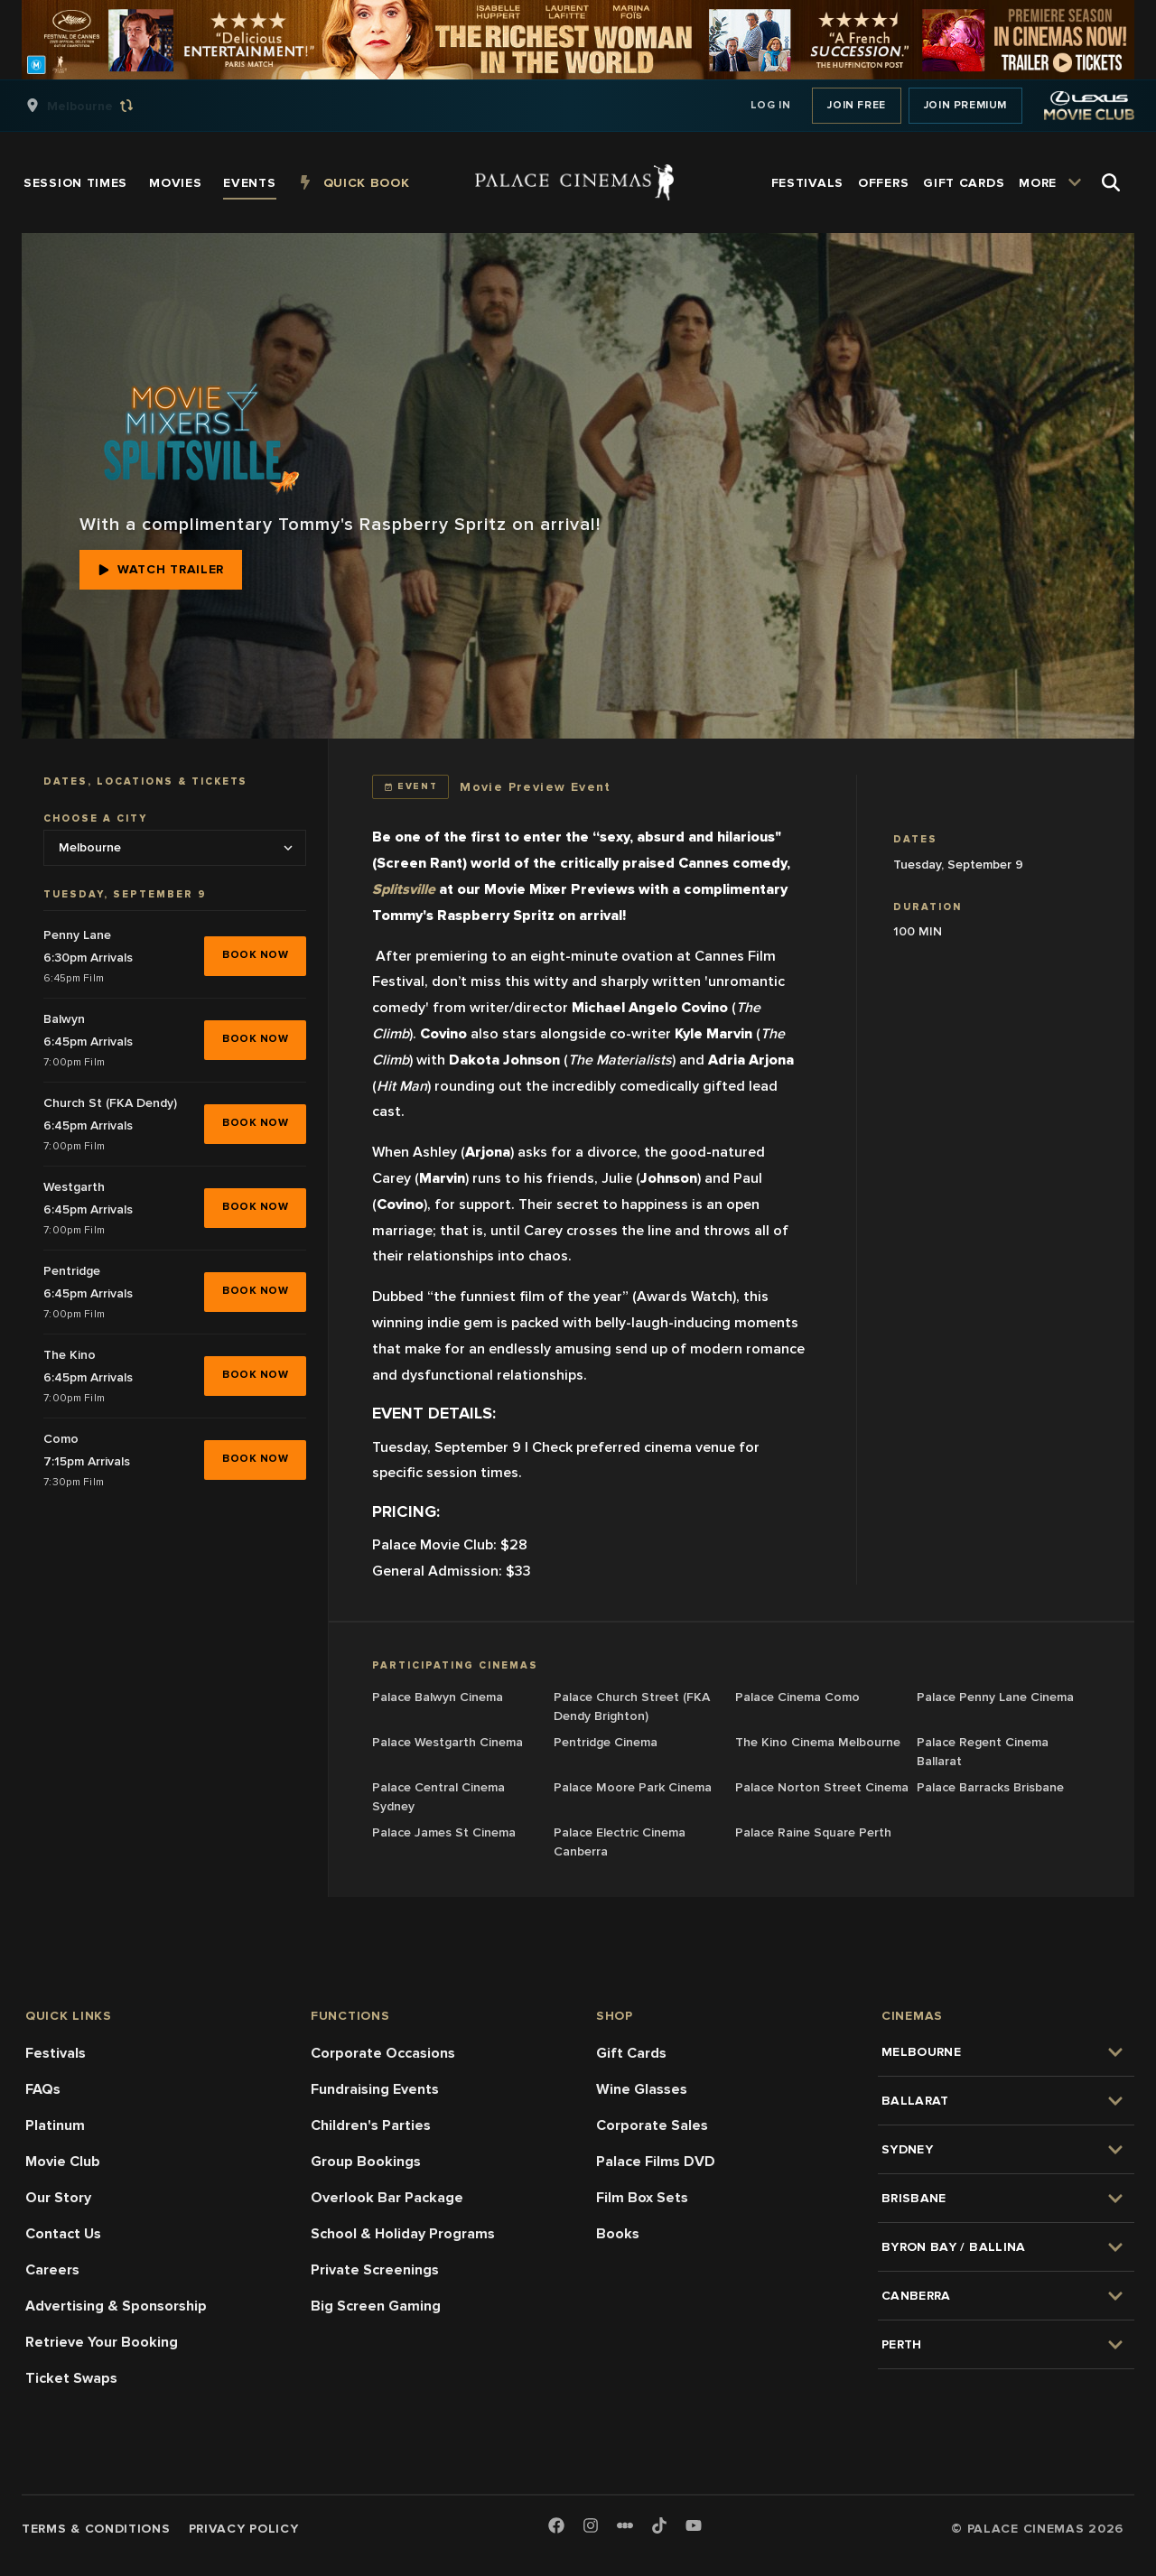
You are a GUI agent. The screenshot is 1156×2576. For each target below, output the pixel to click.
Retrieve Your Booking (101, 2342)
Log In (770, 105)
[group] (98, 105)
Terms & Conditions (96, 2528)
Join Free (856, 105)
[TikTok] (659, 2525)
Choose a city (95, 818)
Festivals (55, 2053)
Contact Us (63, 2234)
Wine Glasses (641, 2089)
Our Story (58, 2198)
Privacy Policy (244, 2528)
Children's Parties (371, 2125)
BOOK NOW (255, 955)
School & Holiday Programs (403, 2234)
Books (617, 2234)
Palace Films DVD (655, 2162)
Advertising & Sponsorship (116, 2306)
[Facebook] (556, 2526)
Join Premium (965, 105)
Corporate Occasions (383, 2053)
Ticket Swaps (71, 2378)
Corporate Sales (652, 2125)
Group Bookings (366, 2162)
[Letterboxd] (625, 2525)
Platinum (55, 2125)
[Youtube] (693, 2526)
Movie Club (62, 2162)
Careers (52, 2270)
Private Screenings (375, 2270)
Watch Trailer (161, 569)
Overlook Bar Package (387, 2198)
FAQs (43, 2089)
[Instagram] (591, 2526)
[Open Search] (1111, 182)
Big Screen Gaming (376, 2306)
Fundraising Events (375, 2089)
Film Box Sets (642, 2198)
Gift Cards (631, 2053)
